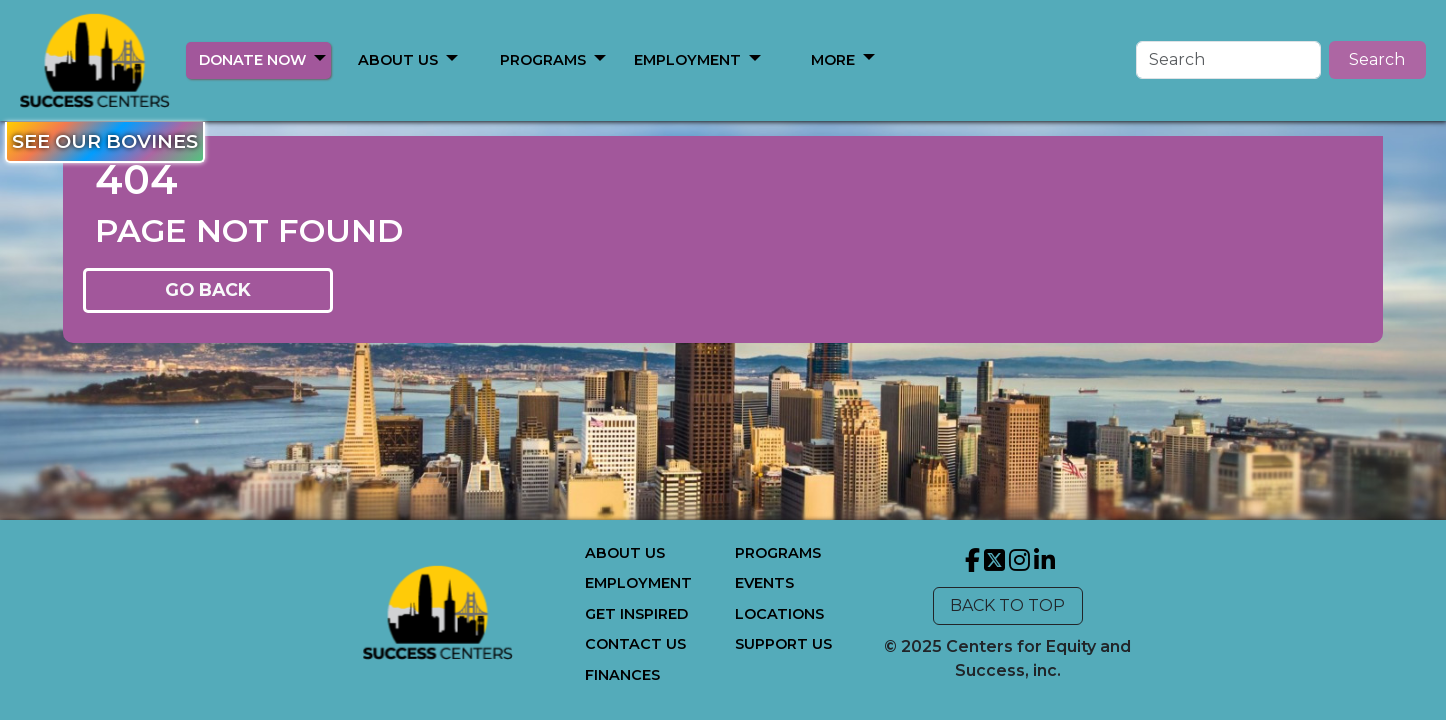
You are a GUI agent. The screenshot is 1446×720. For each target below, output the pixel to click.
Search (1377, 59)
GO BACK (208, 289)
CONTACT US (635, 644)
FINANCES (622, 675)
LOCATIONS (779, 614)
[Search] (1228, 60)
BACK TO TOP (1007, 605)
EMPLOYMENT (687, 60)
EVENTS (764, 583)
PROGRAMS (543, 60)
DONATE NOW (252, 60)
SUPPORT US (783, 644)
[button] (320, 57)
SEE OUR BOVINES (105, 141)
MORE (833, 60)
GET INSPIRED (636, 614)
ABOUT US (398, 60)
